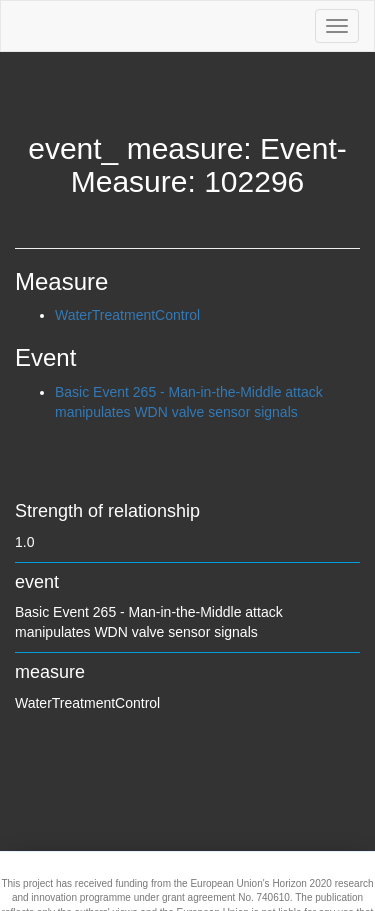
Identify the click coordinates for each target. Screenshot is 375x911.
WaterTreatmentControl (127, 315)
